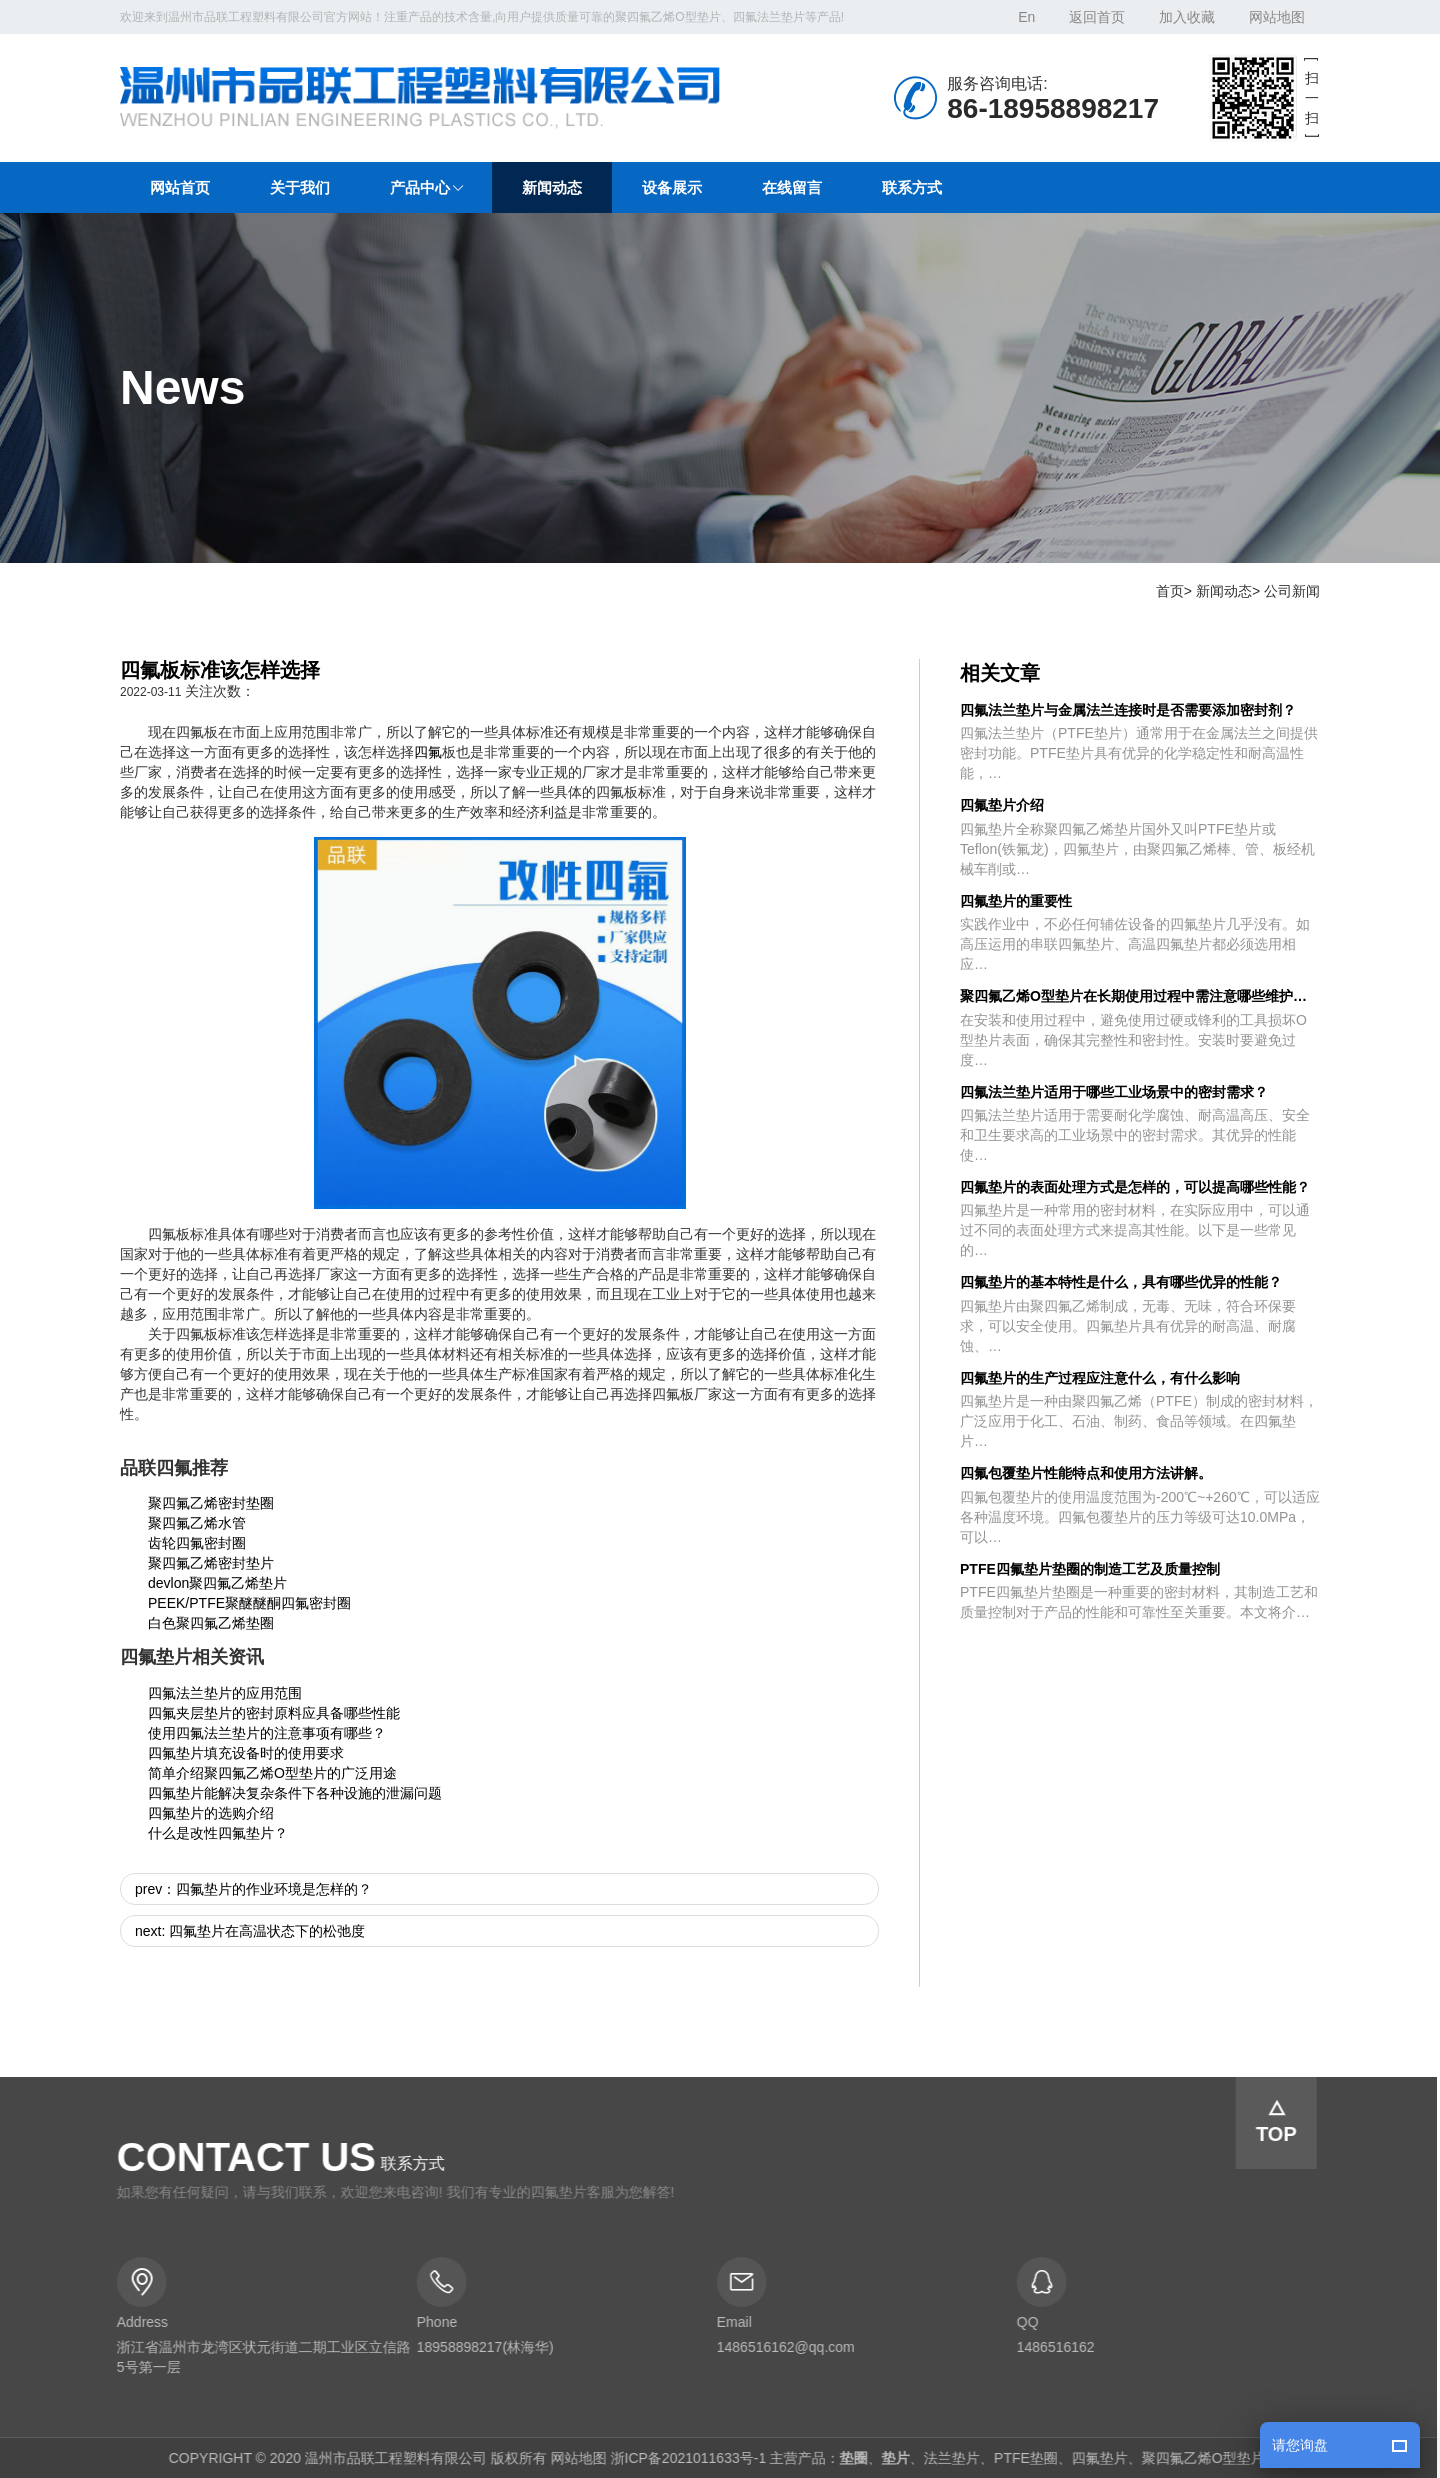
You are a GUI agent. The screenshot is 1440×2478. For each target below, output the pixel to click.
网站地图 (1277, 17)
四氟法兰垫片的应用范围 (225, 1693)
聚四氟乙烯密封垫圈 (211, 1503)
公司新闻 (1292, 591)
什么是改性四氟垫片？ (218, 1833)
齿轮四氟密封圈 (197, 1543)
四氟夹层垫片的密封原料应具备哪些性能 (274, 1713)
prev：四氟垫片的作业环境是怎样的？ (253, 1889)
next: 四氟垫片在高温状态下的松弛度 (250, 1931)
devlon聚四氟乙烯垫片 (217, 1583)
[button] (426, 187)
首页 (1170, 591)
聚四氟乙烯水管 (197, 1523)
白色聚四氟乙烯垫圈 (211, 1623)
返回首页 (1097, 17)
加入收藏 (1187, 17)
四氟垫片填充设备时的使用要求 (246, 1753)
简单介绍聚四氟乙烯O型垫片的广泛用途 (272, 1773)
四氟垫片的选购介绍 (211, 1813)
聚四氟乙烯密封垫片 (211, 1563)
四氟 (428, 752)
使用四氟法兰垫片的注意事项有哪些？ (267, 1733)
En (1026, 17)
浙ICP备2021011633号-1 (681, 2458)
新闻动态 (1224, 591)
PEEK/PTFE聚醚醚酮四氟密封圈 (249, 1603)
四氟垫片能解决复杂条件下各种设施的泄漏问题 (295, 1793)
